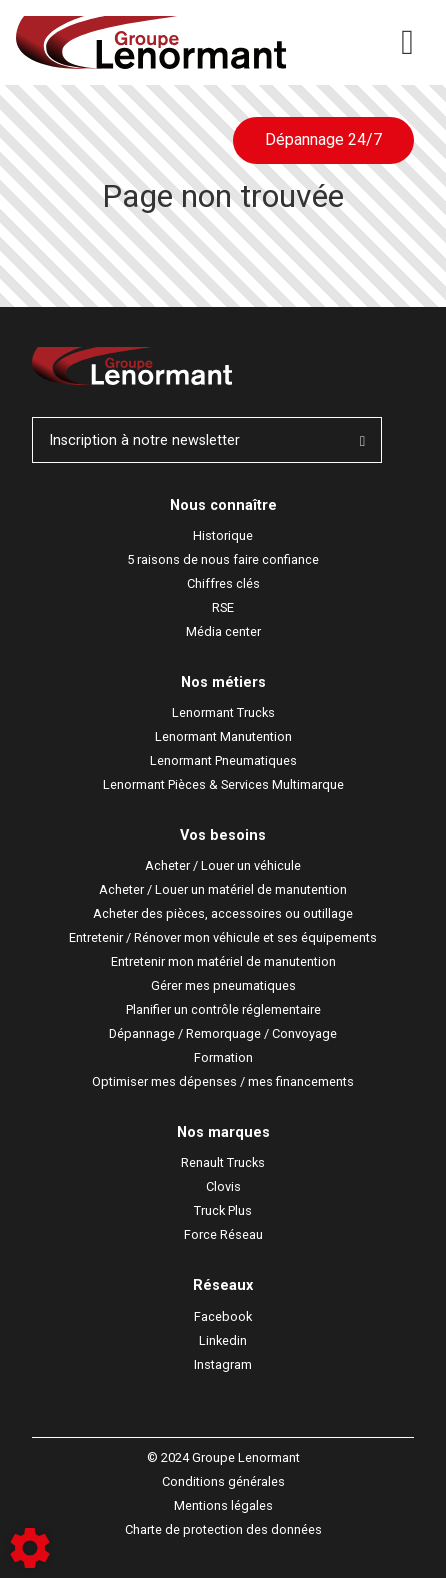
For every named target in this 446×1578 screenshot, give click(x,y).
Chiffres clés (223, 583)
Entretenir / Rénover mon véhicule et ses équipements (223, 937)
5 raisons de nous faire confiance (223, 559)
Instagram (223, 1364)
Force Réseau (223, 1234)
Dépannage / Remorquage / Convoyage (223, 1033)
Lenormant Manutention (223, 736)
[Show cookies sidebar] (30, 1548)
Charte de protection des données (223, 1529)
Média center (223, 631)
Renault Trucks (223, 1162)
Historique (223, 535)
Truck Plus (223, 1210)
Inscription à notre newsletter (207, 440)
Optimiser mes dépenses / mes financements (223, 1081)
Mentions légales (223, 1505)
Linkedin (223, 1340)
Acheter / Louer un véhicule (223, 865)
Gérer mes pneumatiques (223, 985)
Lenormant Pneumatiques (223, 760)
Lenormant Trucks (223, 712)
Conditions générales (223, 1481)
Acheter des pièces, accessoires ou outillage (223, 913)
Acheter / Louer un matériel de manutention (223, 889)
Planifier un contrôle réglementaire (223, 1009)
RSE (223, 607)
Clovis (223, 1186)
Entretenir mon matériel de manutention (223, 961)
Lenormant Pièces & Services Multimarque (223, 784)
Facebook (223, 1316)
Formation (223, 1057)
